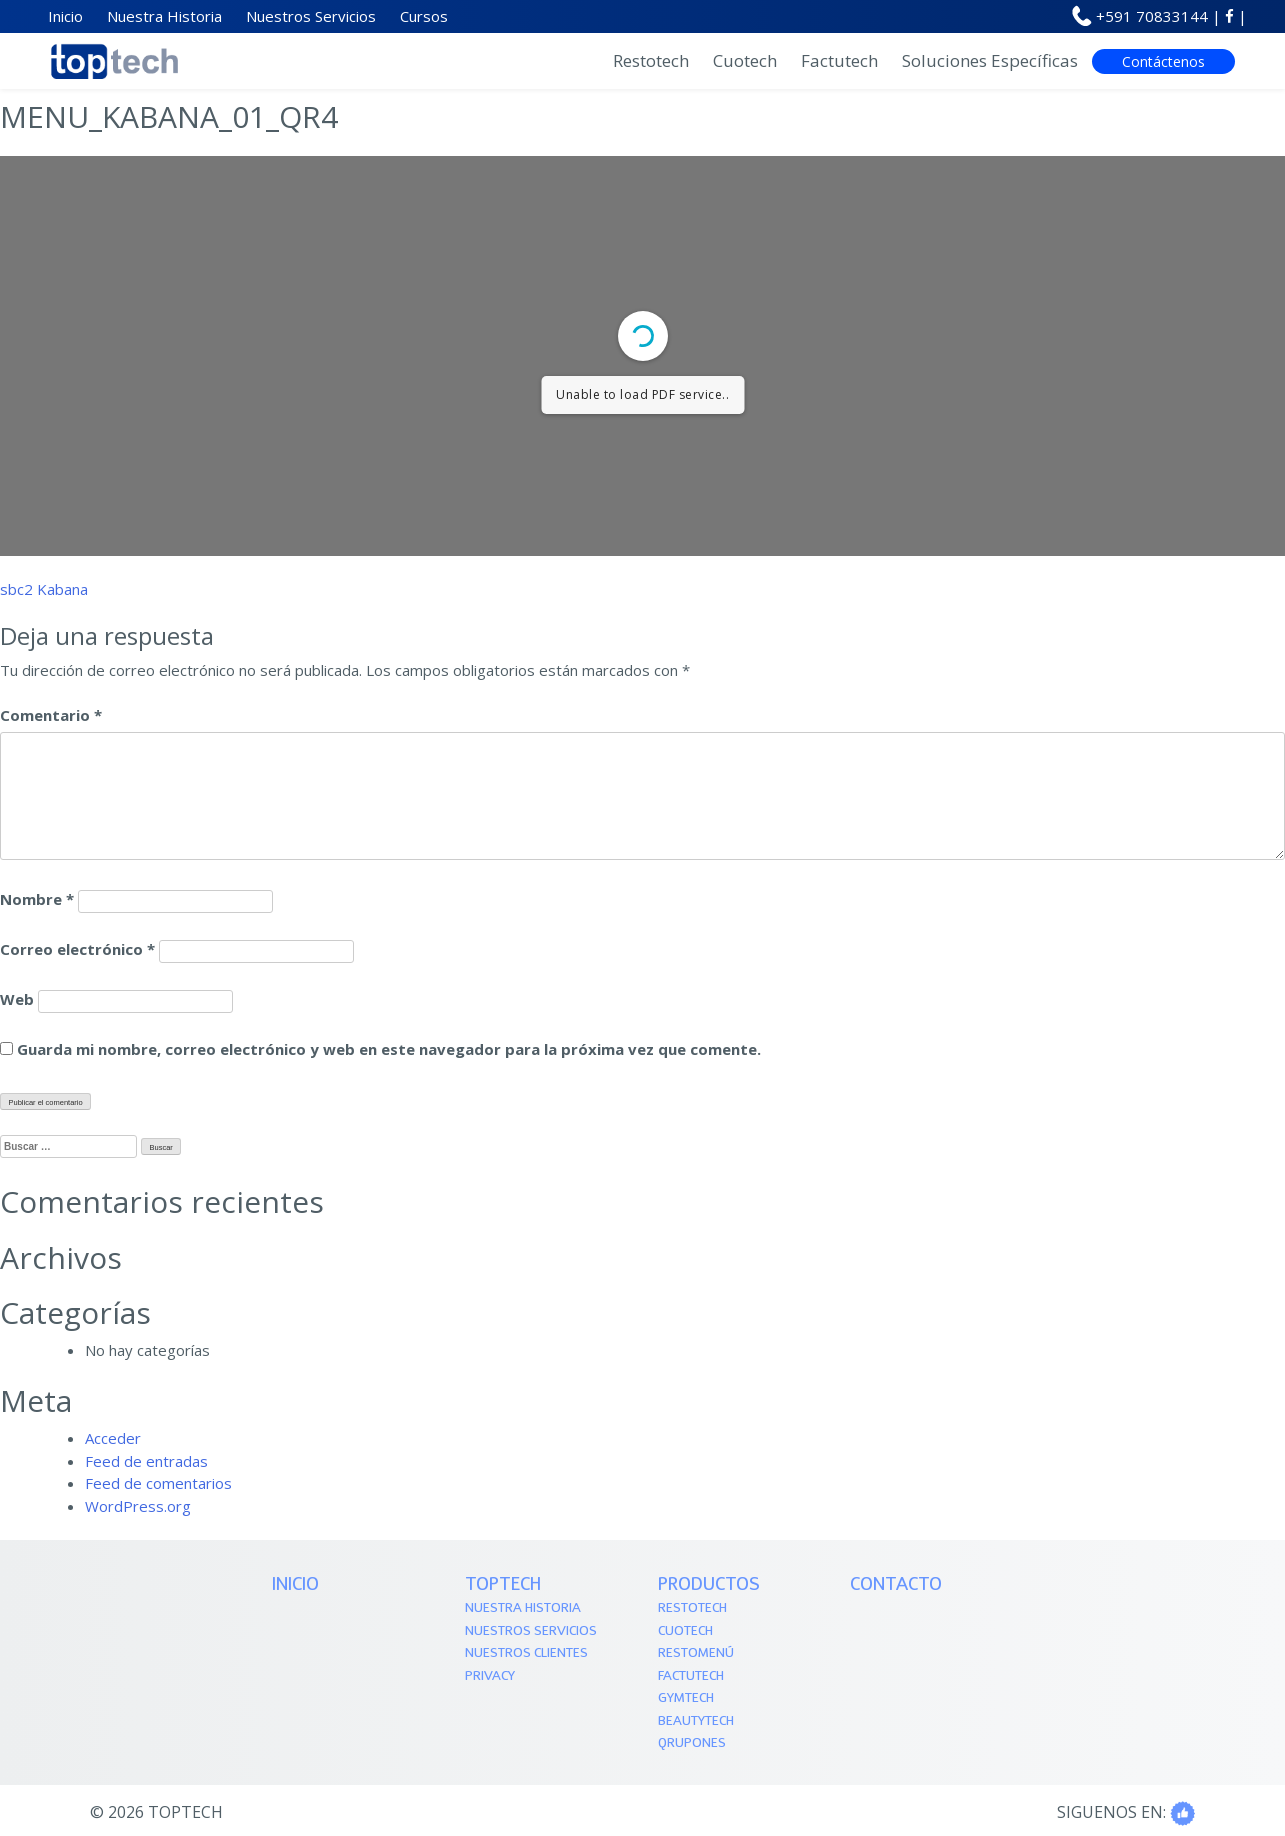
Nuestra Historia (523, 1608)
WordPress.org (138, 1506)
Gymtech (686, 1698)
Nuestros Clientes (526, 1653)
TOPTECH (503, 1585)
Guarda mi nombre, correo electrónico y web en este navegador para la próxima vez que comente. (389, 1049)
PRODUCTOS (709, 1585)
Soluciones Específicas (990, 60)
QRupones (692, 1743)
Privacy (490, 1676)
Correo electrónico (77, 949)
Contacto (896, 1585)
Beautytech (696, 1721)
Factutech (839, 60)
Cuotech (745, 60)
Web (17, 999)
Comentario (51, 715)
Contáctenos (1163, 61)
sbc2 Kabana (44, 589)
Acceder (113, 1438)
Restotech (651, 60)
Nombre (37, 899)
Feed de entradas (146, 1461)
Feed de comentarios (158, 1483)
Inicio (295, 1585)
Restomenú (696, 1653)
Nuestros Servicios (531, 1631)
